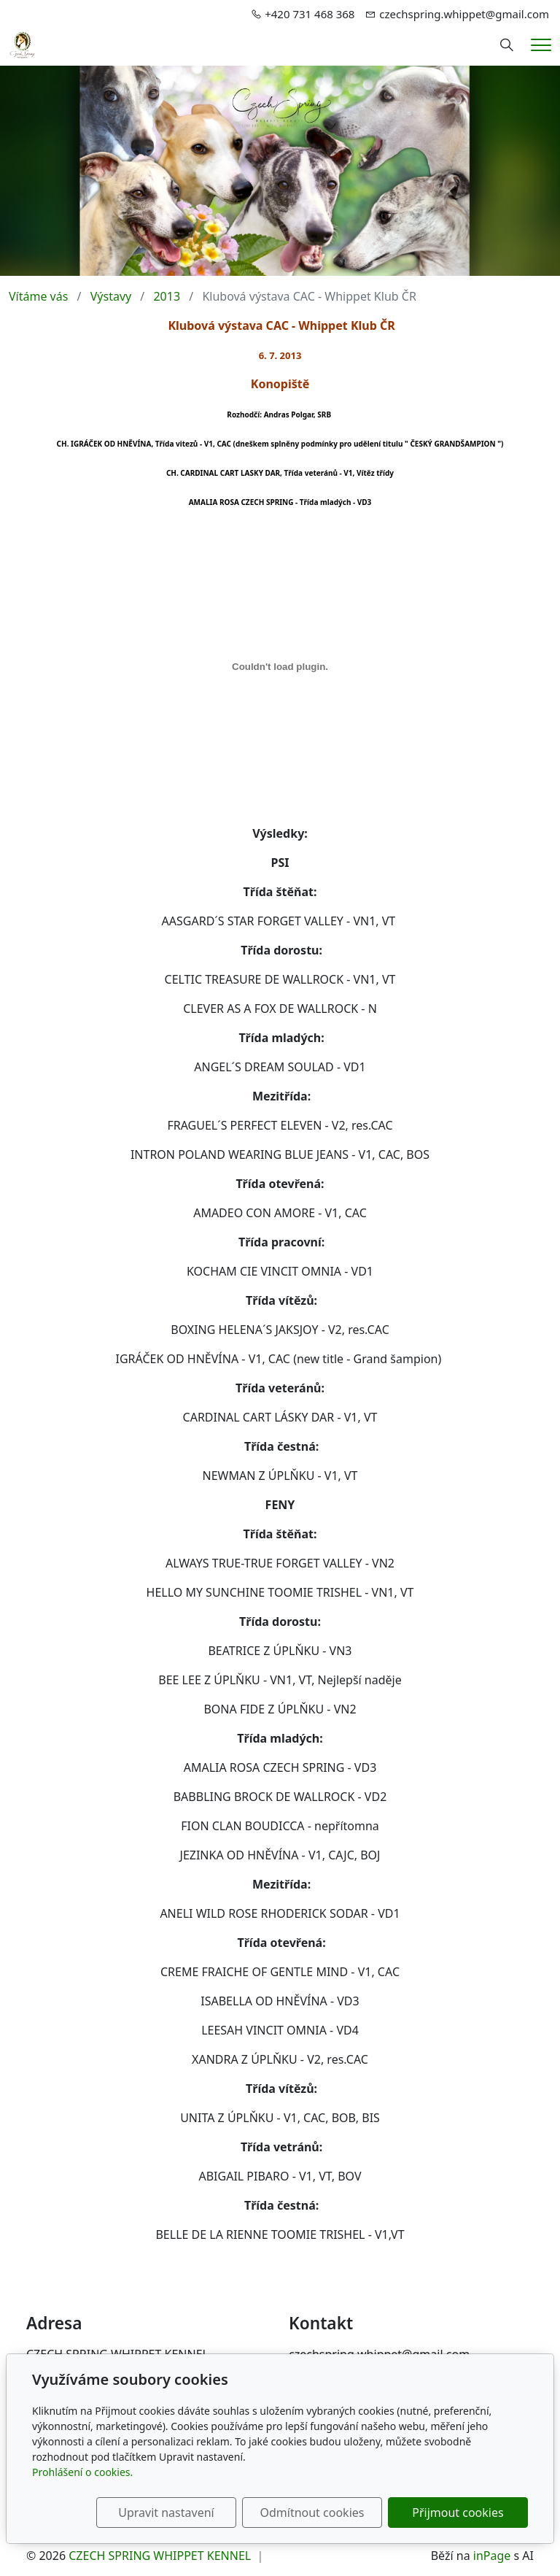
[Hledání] (506, 45)
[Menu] (541, 45)
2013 (166, 296)
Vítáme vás (38, 296)
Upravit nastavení (166, 2512)
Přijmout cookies (457, 2512)
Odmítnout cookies (312, 2512)
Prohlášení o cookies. (82, 2472)
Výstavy (110, 296)
